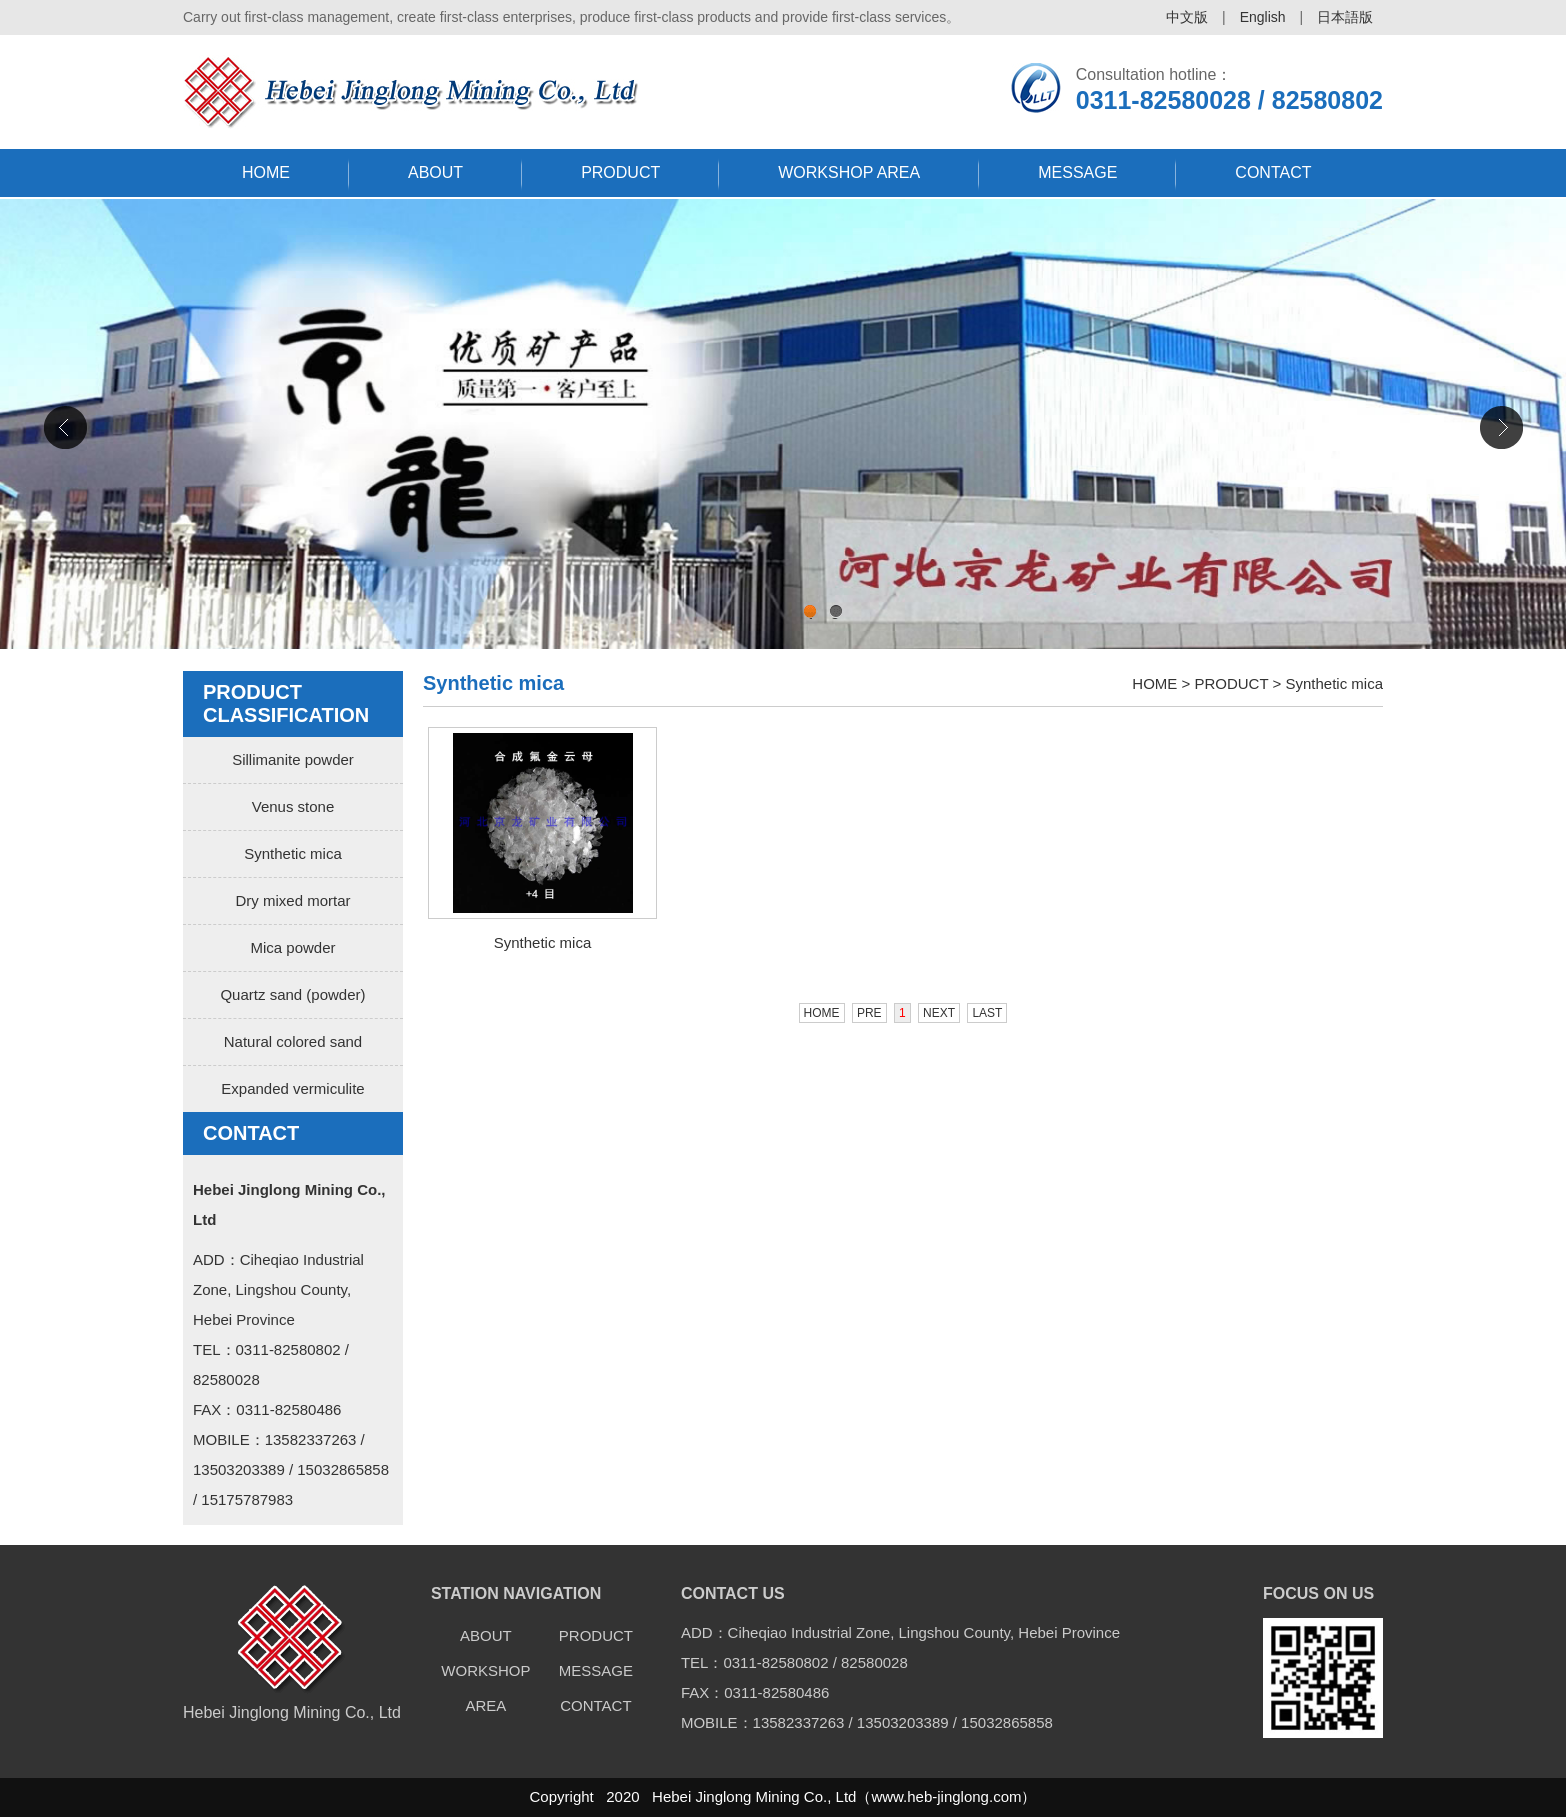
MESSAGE (1077, 172)
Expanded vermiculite (292, 1088)
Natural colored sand (293, 1041)
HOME (266, 172)
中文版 (1187, 17)
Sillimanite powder (293, 759)
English (1263, 17)
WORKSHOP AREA (849, 172)
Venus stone (293, 806)
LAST (987, 1013)
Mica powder (292, 947)
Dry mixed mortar (292, 900)
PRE (869, 1013)
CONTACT (1273, 172)
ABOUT (435, 172)
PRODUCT (620, 172)
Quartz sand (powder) (292, 994)
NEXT (939, 1013)
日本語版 (1345, 17)
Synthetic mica (293, 853)
